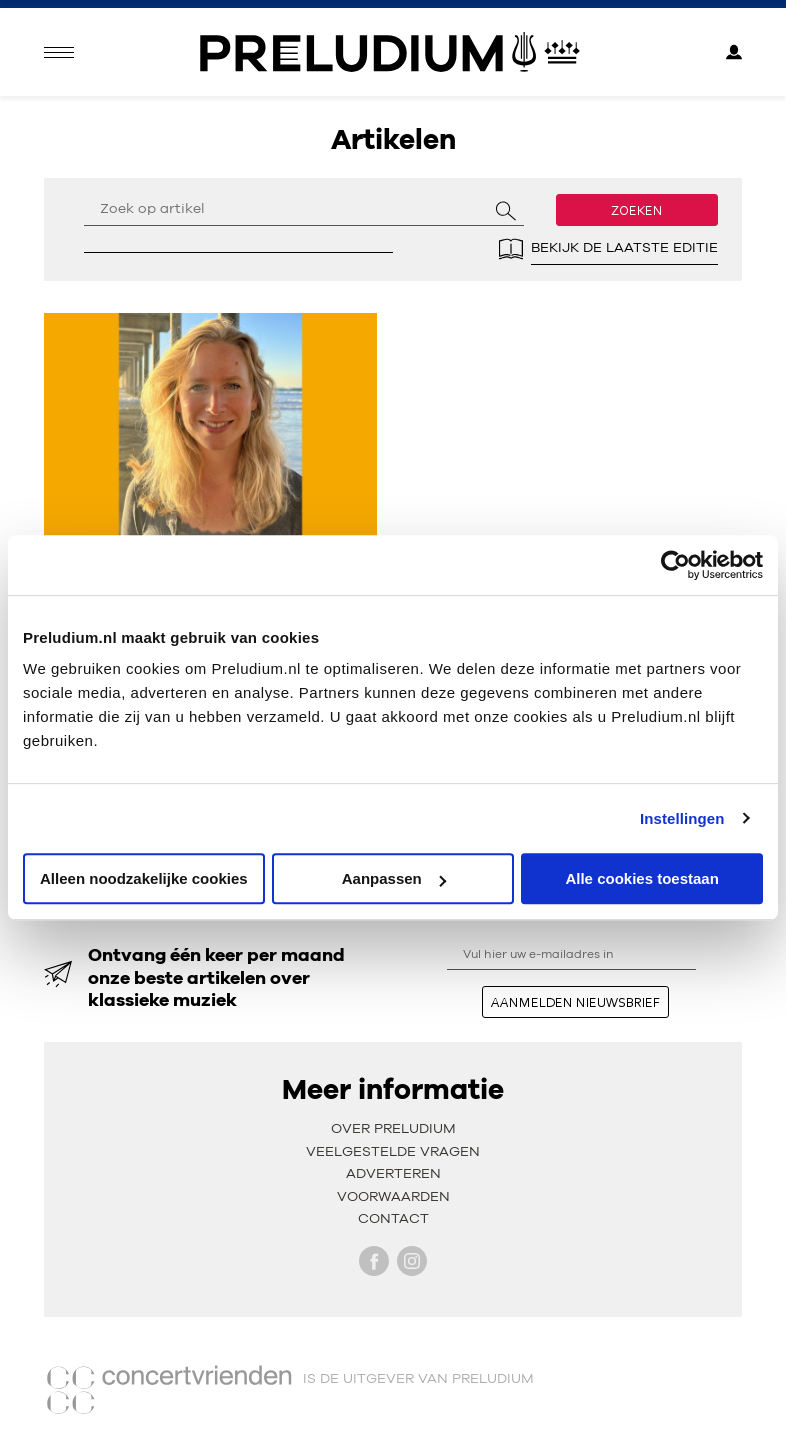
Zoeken (637, 210)
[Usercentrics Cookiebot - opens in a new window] (675, 565)
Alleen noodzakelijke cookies (144, 878)
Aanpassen (394, 878)
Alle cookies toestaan (641, 878)
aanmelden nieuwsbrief (575, 1002)
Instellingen (682, 818)
